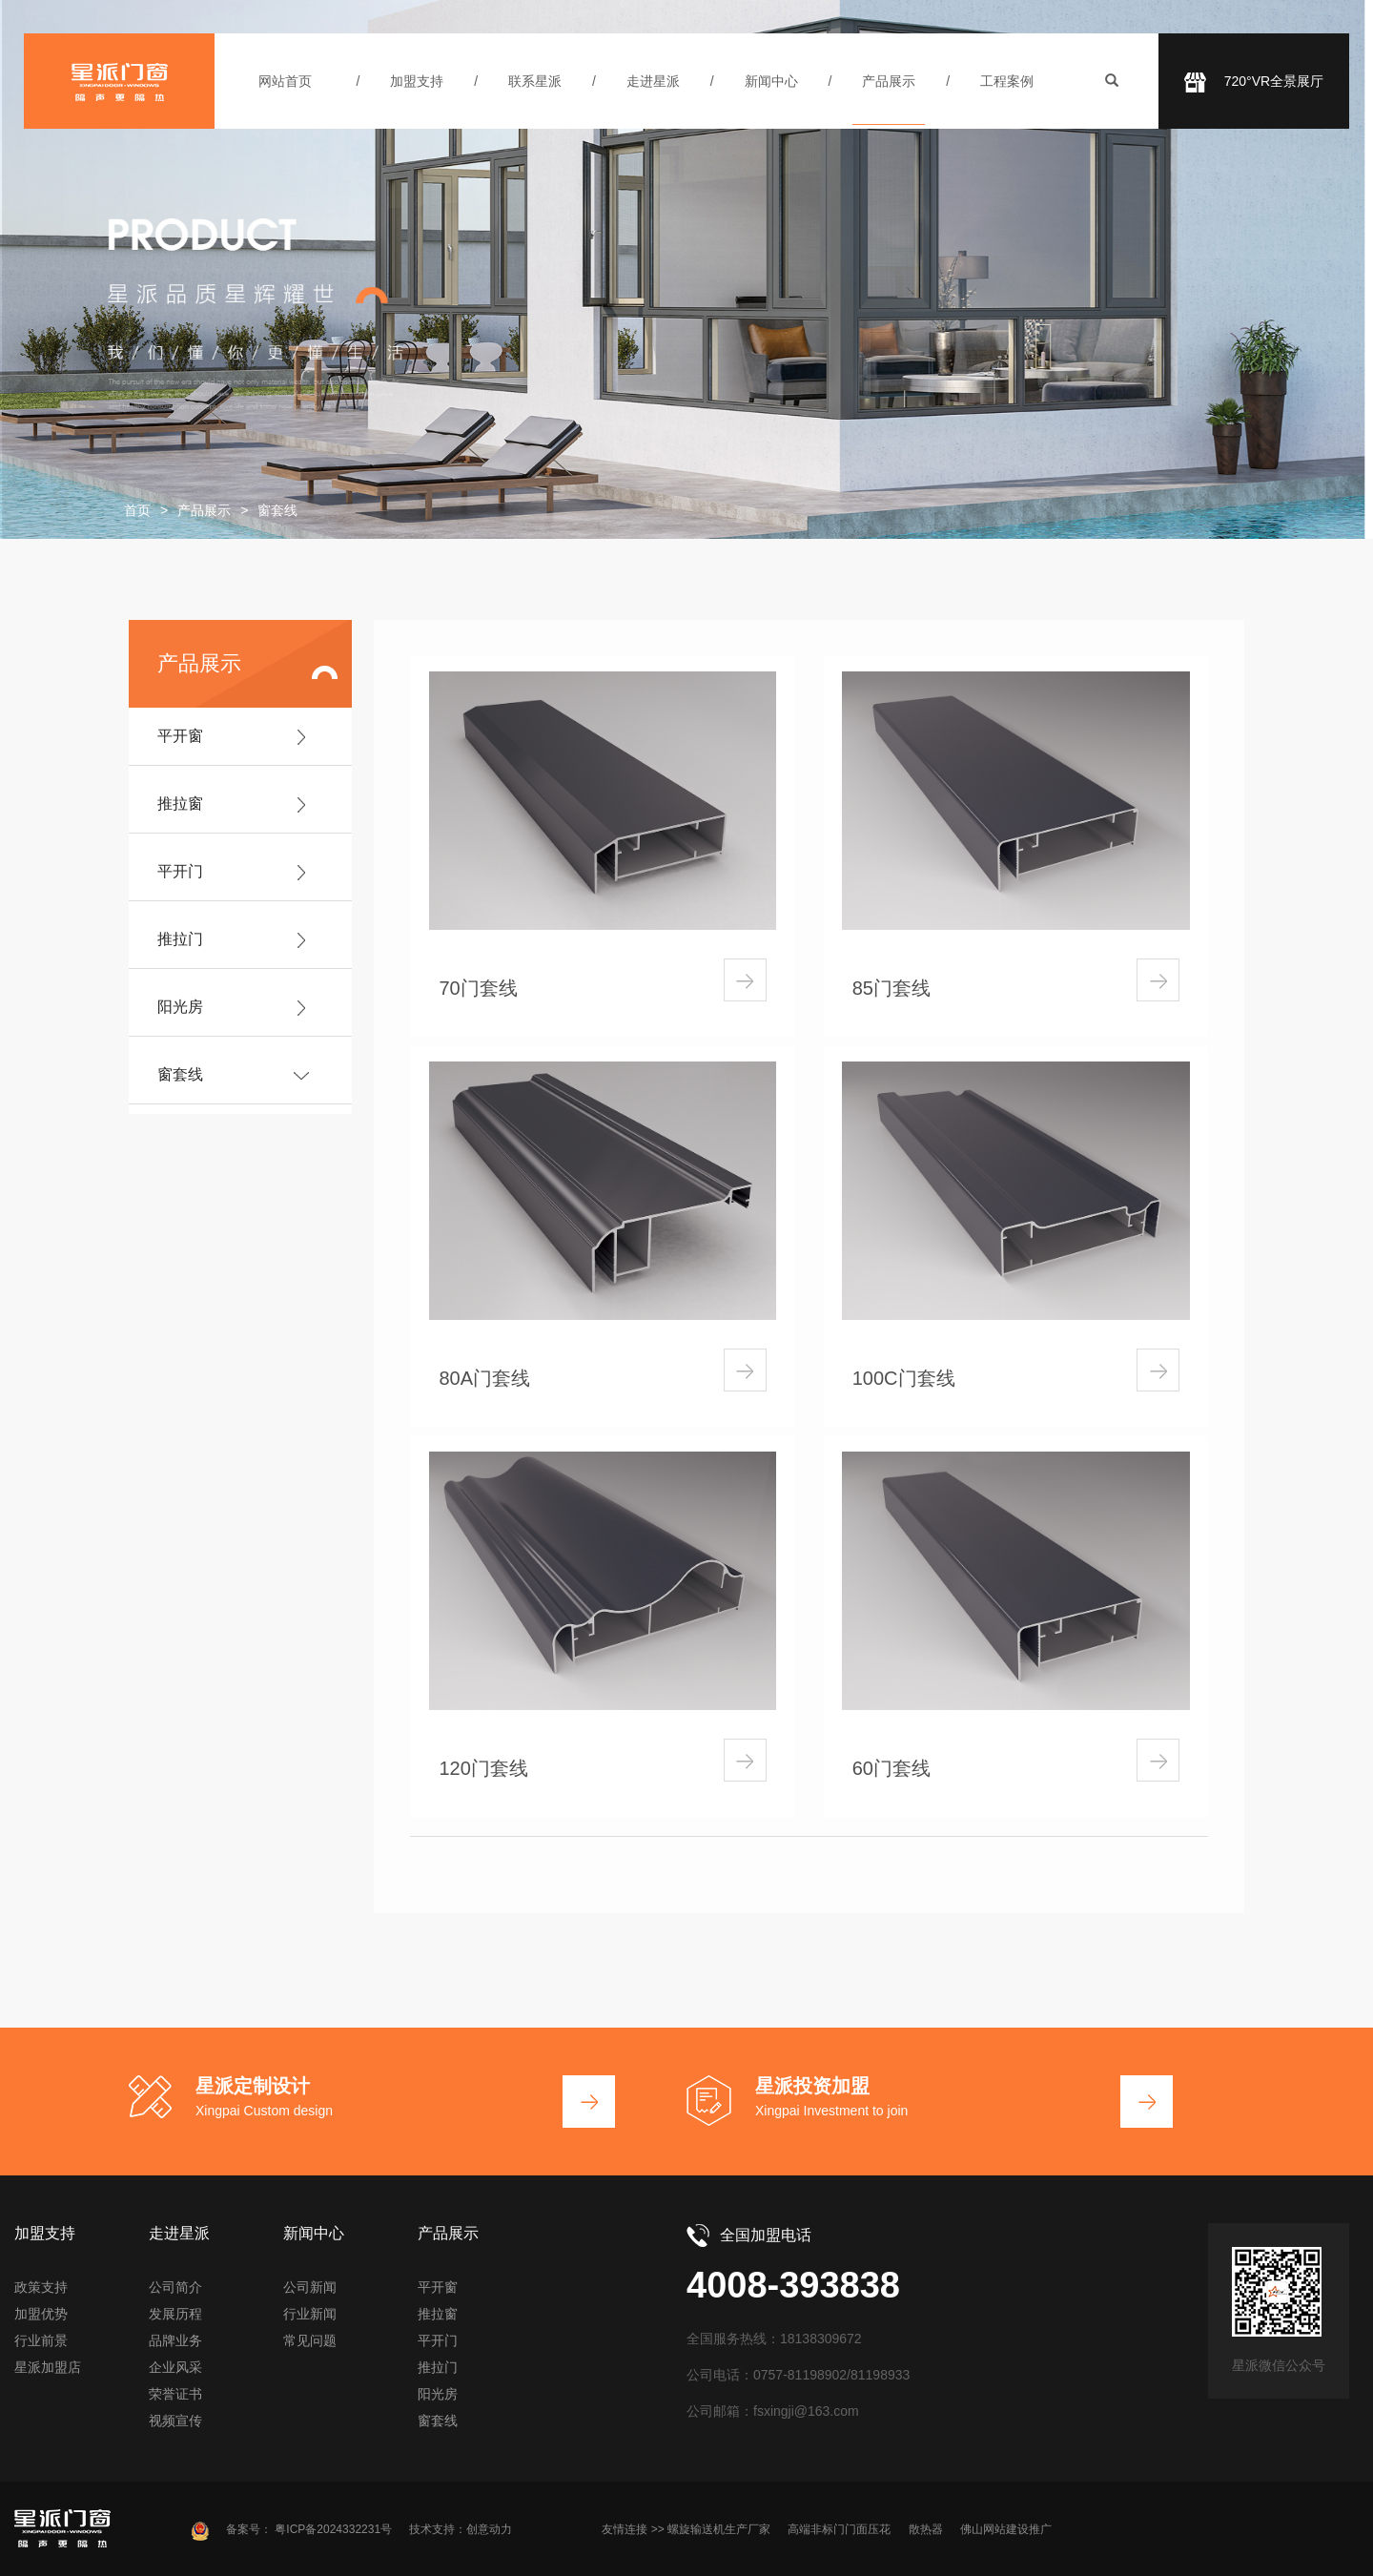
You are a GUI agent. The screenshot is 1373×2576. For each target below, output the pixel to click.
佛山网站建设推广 (1006, 2529)
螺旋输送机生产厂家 (718, 2529)
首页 (137, 510)
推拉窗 (180, 803)
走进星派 (653, 81)
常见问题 (310, 2340)
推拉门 (180, 939)
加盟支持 (416, 81)
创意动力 (489, 2529)
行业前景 (41, 2340)
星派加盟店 (47, 2367)
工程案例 (1007, 81)
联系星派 (535, 81)
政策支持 (41, 2287)
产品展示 (888, 81)
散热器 (926, 2529)
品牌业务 (175, 2340)
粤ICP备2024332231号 (333, 2529)
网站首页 (285, 81)
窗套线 (180, 1074)
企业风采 (175, 2367)
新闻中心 (771, 81)
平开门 (180, 871)
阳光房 (180, 1007)
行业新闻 (310, 2313)
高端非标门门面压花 (839, 2529)
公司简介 (175, 2287)
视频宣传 (175, 2420)
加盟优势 (41, 2313)
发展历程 (175, 2313)
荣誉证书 (175, 2393)
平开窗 (180, 736)
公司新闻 (310, 2287)
